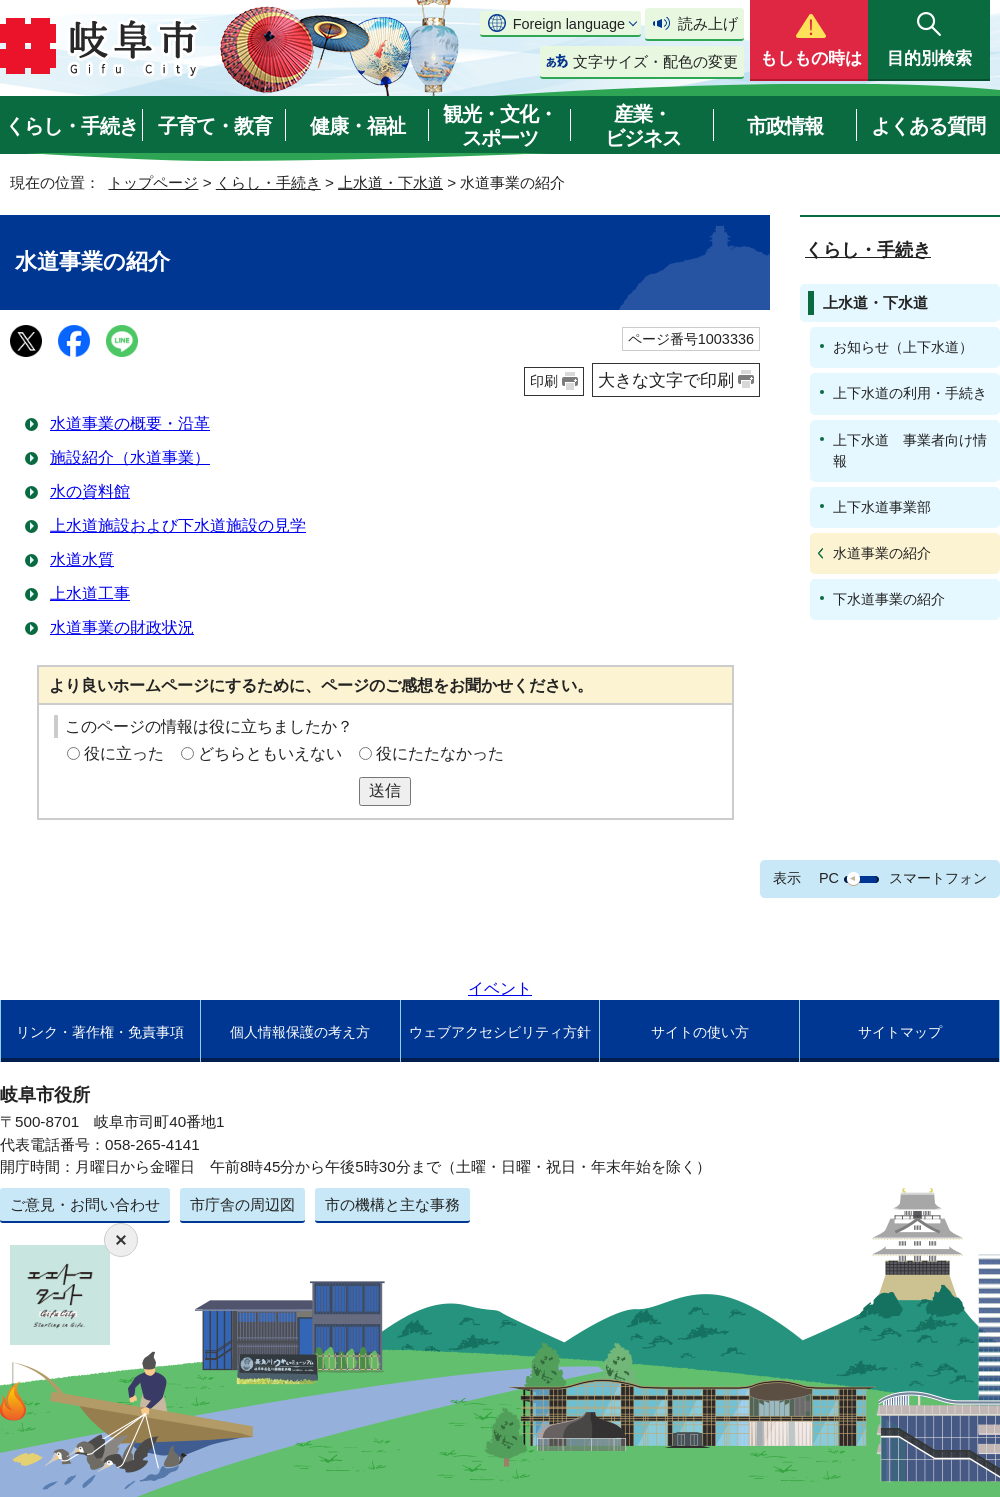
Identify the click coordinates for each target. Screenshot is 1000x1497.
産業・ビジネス (643, 126)
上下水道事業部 (882, 507)
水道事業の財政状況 (122, 627)
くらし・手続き (71, 126)
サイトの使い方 (700, 1032)
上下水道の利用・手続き (910, 393)
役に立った (124, 753)
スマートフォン (938, 878)
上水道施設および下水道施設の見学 (178, 525)
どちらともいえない (270, 753)
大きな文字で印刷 (666, 380)
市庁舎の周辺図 (242, 1204)
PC (829, 878)
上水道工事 (90, 593)
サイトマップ (900, 1032)
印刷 (544, 381)
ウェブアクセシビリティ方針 (500, 1032)
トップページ (153, 182)
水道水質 (82, 559)
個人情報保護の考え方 (300, 1032)
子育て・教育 (215, 126)
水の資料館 (90, 491)
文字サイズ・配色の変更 (655, 61)
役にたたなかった (440, 753)
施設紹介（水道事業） (130, 457)
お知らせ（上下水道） (903, 347)
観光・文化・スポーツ (500, 126)
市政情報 (785, 126)
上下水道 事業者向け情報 (910, 450)
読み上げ (708, 23)
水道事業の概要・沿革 (130, 423)
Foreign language (569, 24)
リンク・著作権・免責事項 (100, 1032)
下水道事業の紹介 (889, 599)
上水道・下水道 (390, 182)
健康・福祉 (357, 126)
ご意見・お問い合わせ (85, 1204)
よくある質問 (928, 126)
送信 (385, 790)
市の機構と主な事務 (392, 1204)
